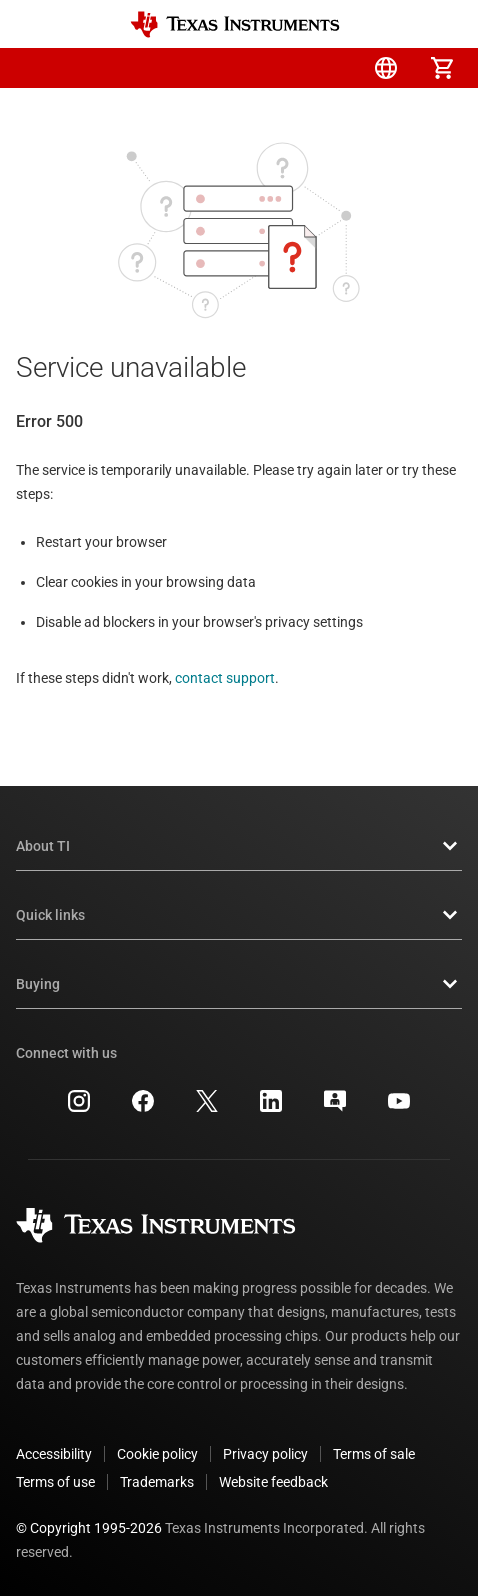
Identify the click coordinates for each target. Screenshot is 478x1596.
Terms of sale (374, 1454)
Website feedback (273, 1482)
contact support (225, 678)
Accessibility (54, 1454)
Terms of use (55, 1482)
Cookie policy (157, 1454)
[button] (36, 68)
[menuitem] (274, 68)
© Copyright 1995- (89, 1528)
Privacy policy (265, 1454)
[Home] (235, 24)
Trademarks (157, 1482)
